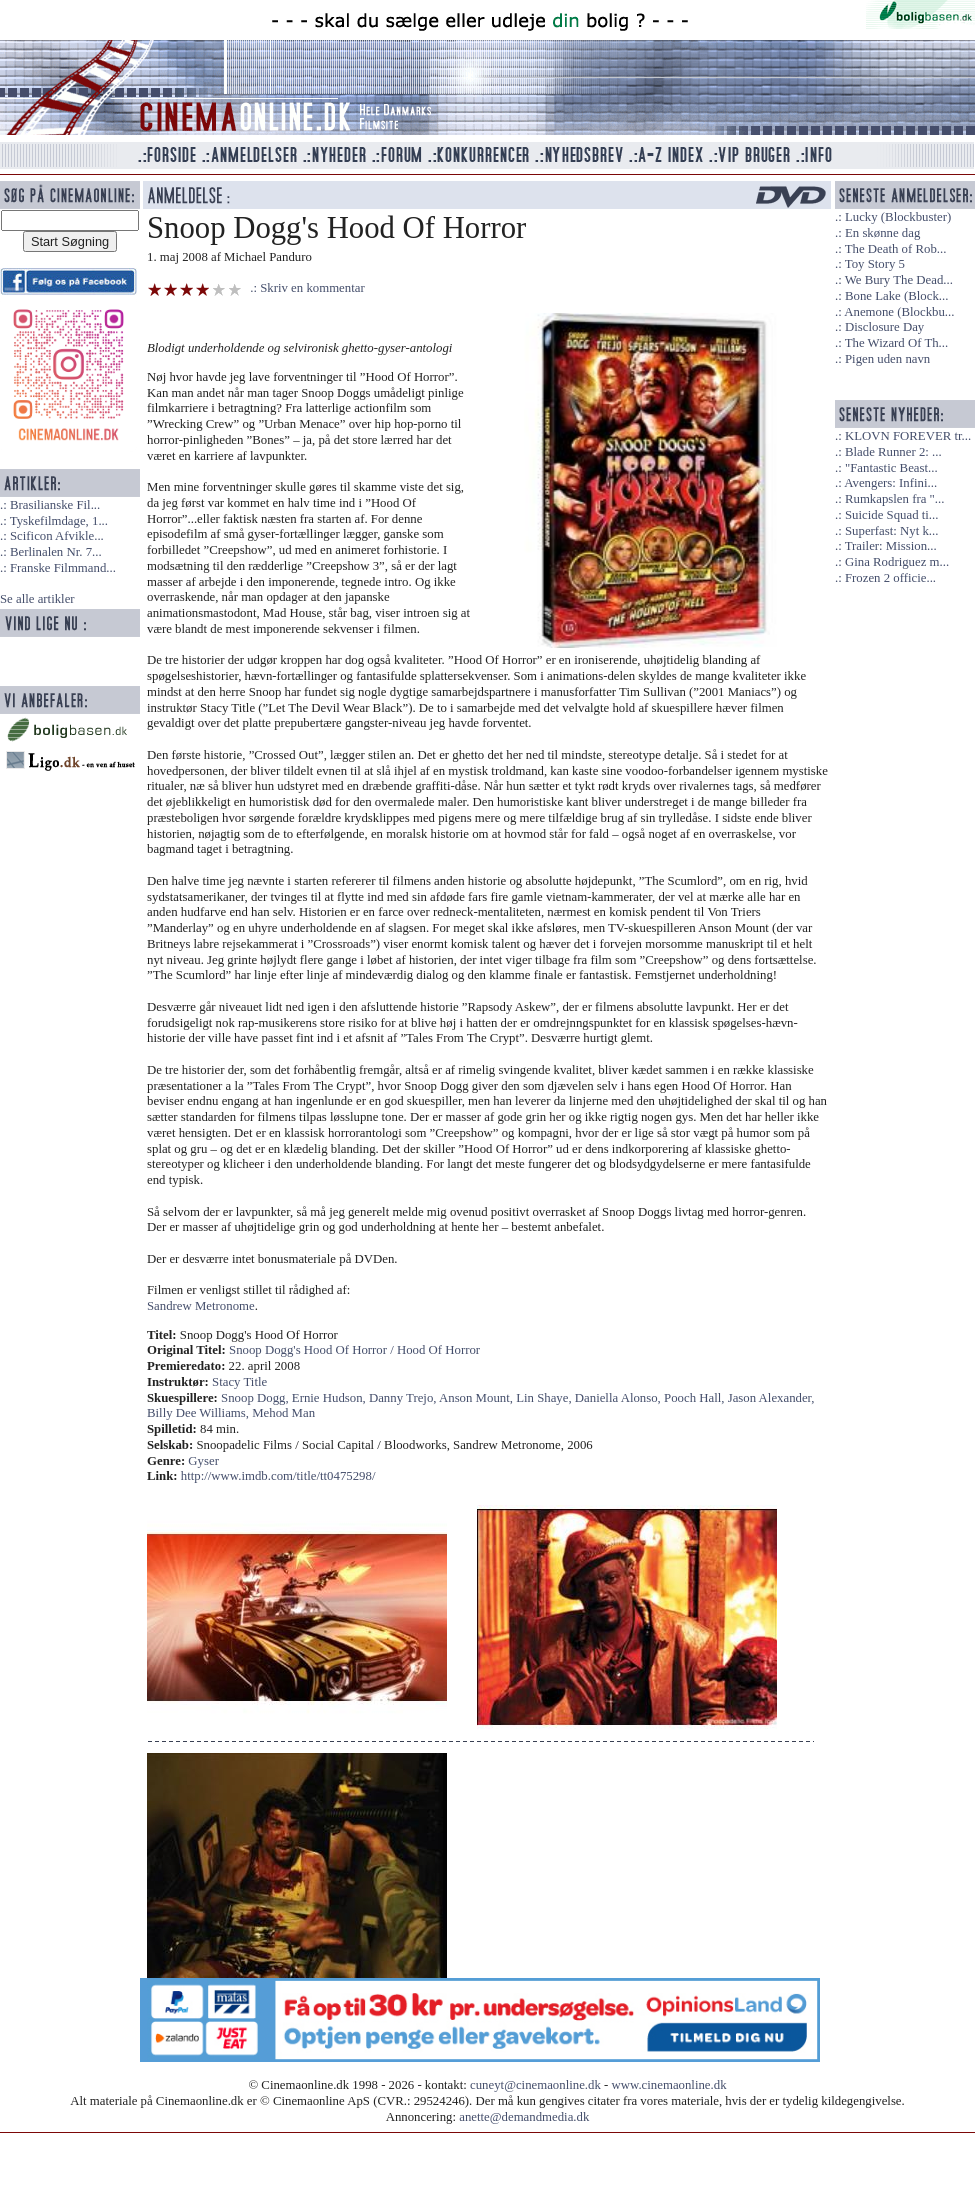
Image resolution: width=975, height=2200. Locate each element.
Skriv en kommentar (312, 288)
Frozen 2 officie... (890, 578)
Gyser (203, 1461)
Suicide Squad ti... (891, 515)
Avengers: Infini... (890, 483)
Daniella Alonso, (619, 1398)
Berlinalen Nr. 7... (56, 552)
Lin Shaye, (545, 1398)
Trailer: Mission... (891, 546)
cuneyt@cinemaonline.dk (535, 2085)
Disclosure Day (884, 327)
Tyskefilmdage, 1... (59, 521)
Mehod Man (283, 1413)
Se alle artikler (37, 599)
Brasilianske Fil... (55, 505)
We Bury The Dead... (899, 280)
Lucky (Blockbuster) (898, 217)
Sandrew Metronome (201, 1306)
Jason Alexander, (771, 1398)
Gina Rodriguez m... (897, 562)
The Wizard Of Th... (897, 343)
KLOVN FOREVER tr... (908, 436)
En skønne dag (882, 233)
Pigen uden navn (887, 359)
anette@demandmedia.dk (524, 2117)
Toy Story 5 (875, 264)
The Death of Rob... (896, 249)
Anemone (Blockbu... (899, 312)
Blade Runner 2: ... (893, 452)
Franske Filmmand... (63, 568)
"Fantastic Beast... (891, 468)
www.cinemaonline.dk (669, 2085)
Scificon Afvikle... (57, 536)
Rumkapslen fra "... (894, 499)
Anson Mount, (477, 1398)
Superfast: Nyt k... (891, 531)
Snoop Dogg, (256, 1398)
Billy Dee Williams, (199, 1413)
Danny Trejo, (404, 1398)
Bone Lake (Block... (896, 296)
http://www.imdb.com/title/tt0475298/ (278, 1476)
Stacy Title (239, 1382)
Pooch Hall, (696, 1398)
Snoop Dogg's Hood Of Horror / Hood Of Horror (354, 1350)
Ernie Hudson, (330, 1398)
